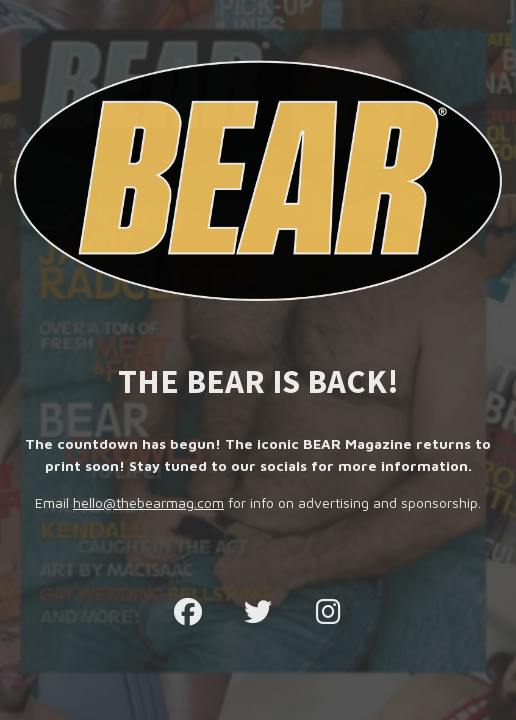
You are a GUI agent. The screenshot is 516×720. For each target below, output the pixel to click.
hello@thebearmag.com (148, 502)
